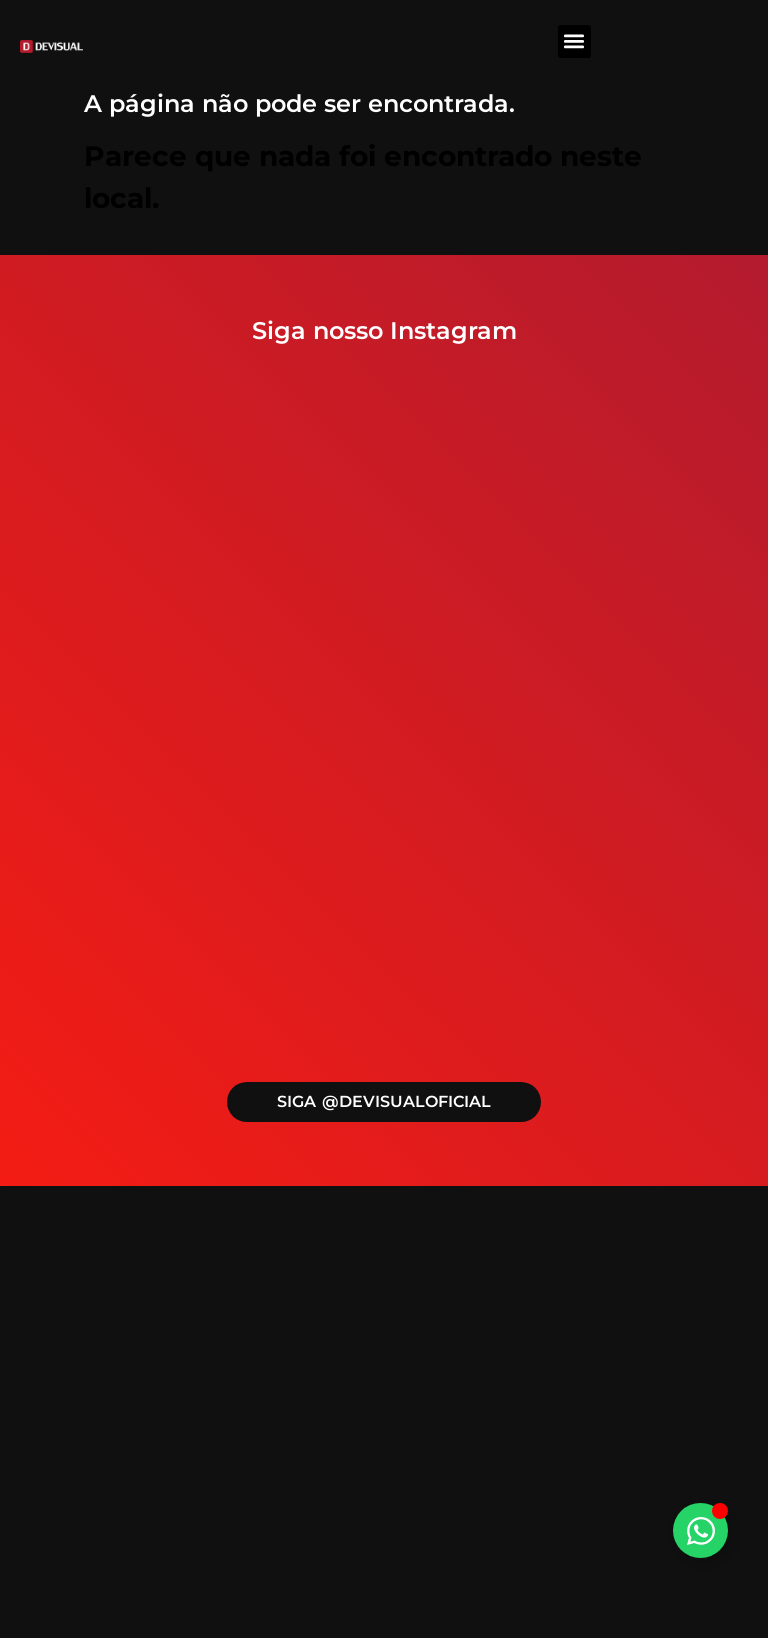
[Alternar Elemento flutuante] (700, 1530)
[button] (574, 41)
